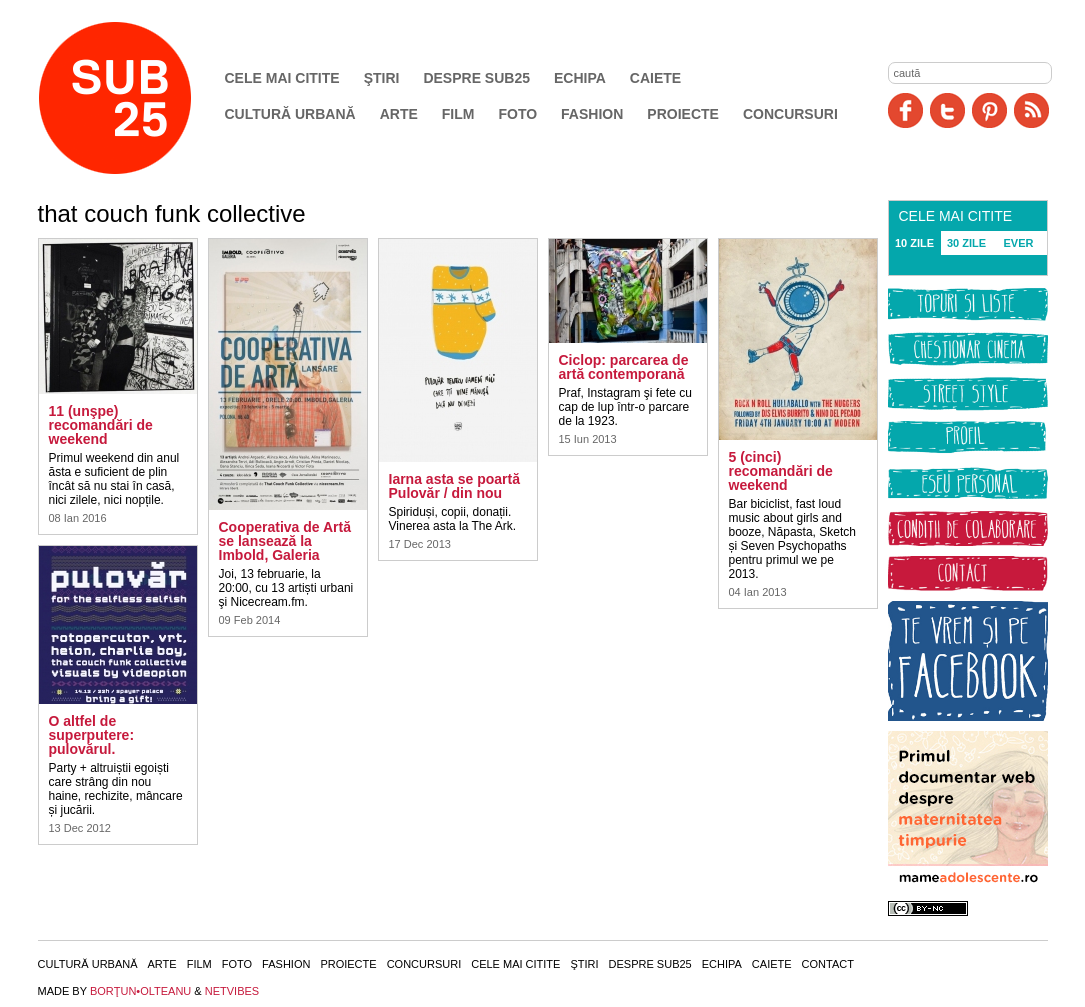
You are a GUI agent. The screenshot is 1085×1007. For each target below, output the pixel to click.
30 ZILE (966, 243)
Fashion (592, 114)
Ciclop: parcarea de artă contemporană (624, 367)
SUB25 (138, 98)
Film (458, 114)
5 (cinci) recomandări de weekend (781, 471)
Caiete (655, 78)
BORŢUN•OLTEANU (140, 991)
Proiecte (683, 114)
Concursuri (790, 114)
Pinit (989, 110)
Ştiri (382, 78)
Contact (828, 964)
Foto (517, 114)
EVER (1019, 243)
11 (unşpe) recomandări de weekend (101, 425)
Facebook (905, 110)
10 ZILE (914, 243)
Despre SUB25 (476, 78)
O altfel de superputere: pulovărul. (92, 735)
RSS (1031, 110)
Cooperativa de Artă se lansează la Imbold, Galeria (285, 541)
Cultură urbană (290, 114)
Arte (399, 114)
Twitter (947, 110)
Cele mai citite (282, 78)
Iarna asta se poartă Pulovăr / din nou (455, 486)
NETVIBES (232, 991)
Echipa (580, 78)
